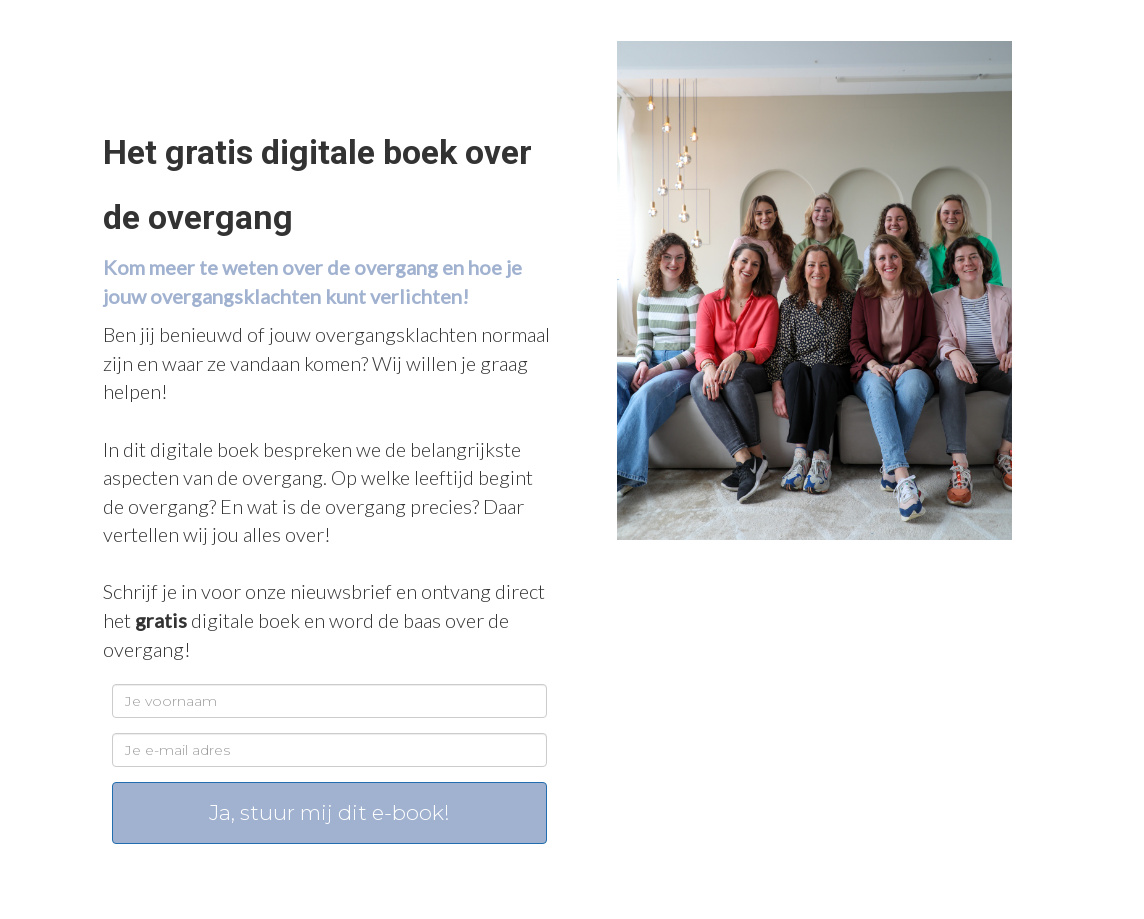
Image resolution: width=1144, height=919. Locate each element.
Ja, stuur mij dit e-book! (329, 812)
